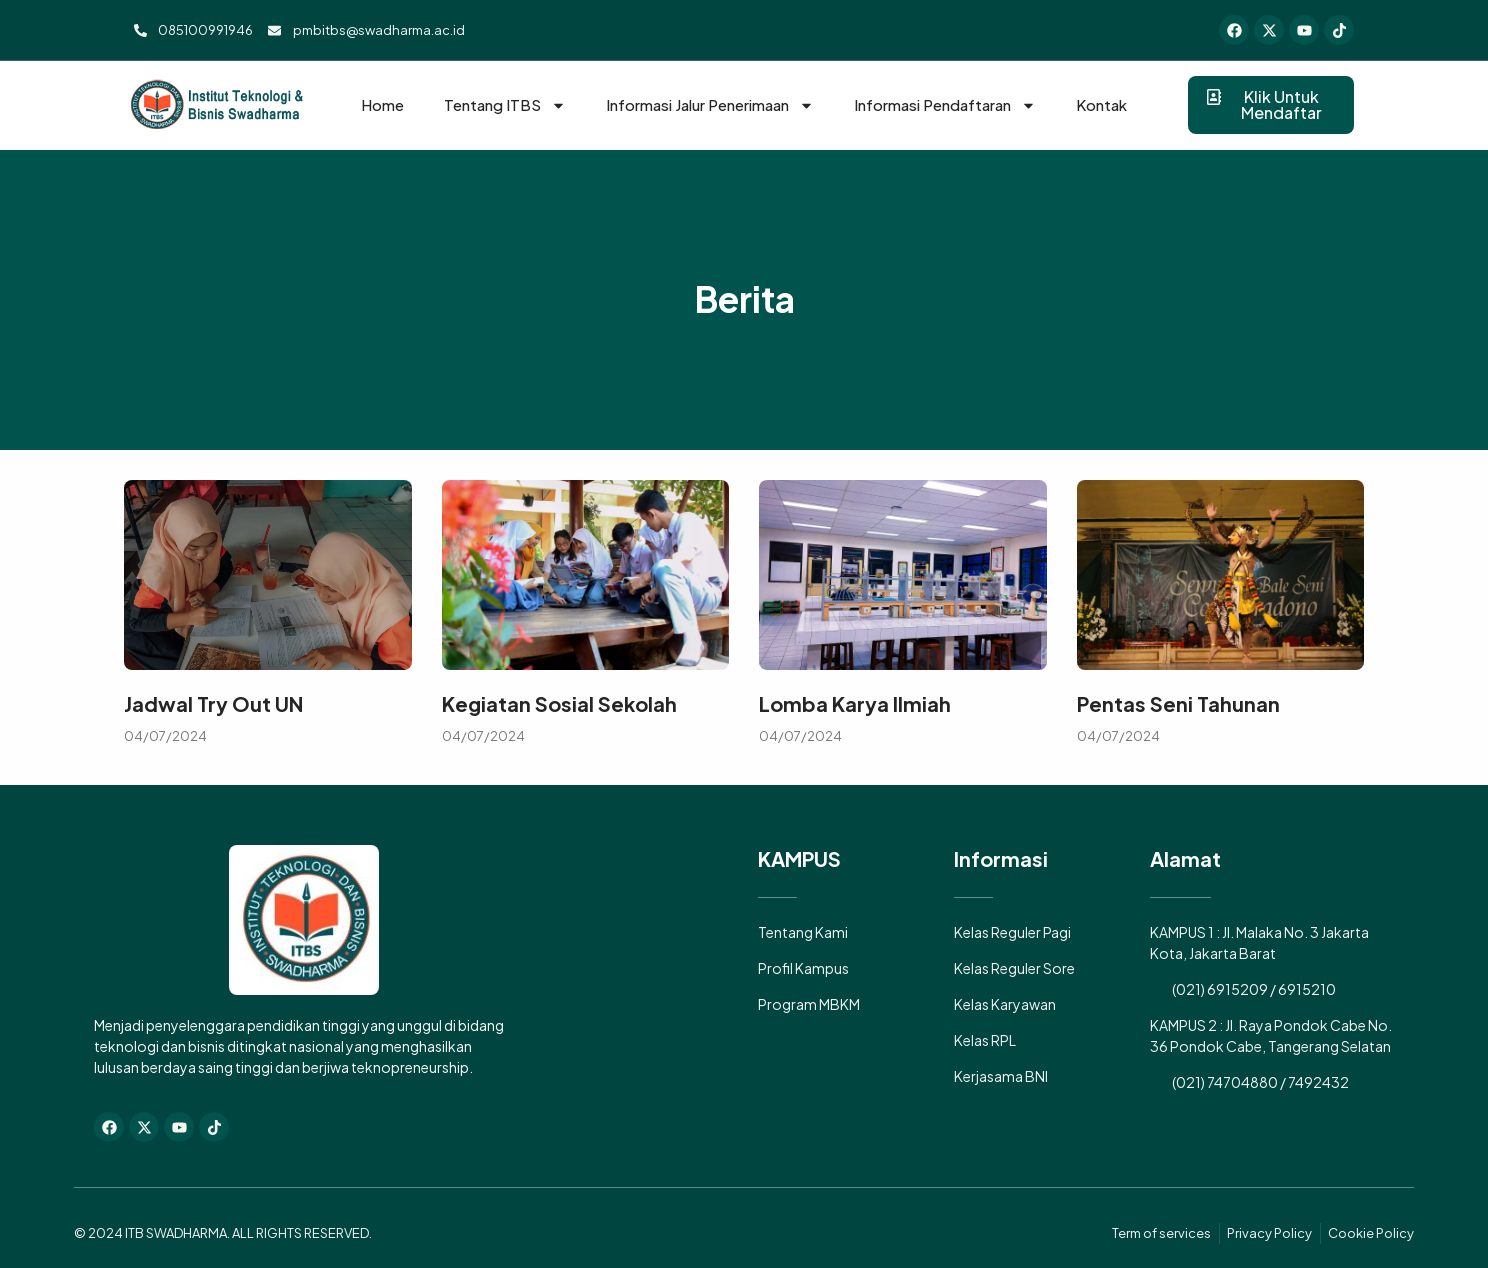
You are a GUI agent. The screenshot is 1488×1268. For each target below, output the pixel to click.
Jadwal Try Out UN (213, 703)
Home (382, 104)
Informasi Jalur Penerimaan (710, 105)
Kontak (1101, 104)
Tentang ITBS (505, 105)
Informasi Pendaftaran (945, 105)
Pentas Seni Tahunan (1178, 703)
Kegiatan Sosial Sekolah (559, 703)
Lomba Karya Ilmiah (855, 703)
